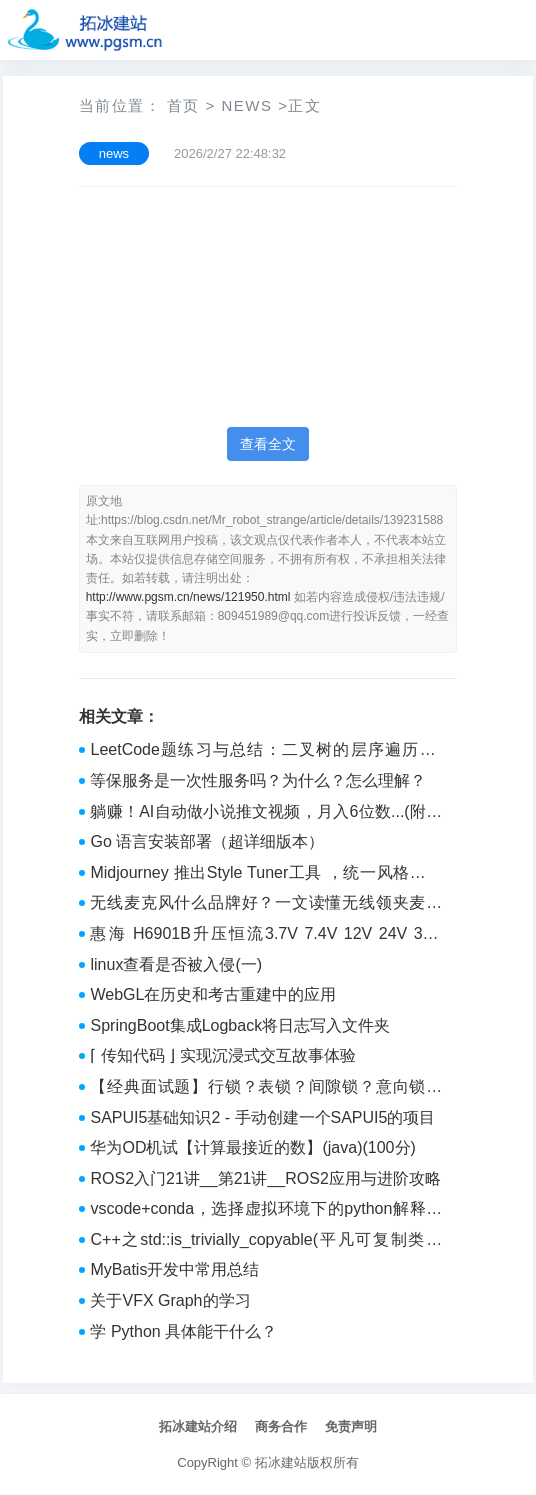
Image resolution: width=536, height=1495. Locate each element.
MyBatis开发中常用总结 (174, 1269)
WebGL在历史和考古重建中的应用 (213, 994)
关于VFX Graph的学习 (170, 1300)
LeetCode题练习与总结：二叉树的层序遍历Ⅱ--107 (266, 752)
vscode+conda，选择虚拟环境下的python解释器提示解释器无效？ (266, 1211)
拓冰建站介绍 (198, 1426)
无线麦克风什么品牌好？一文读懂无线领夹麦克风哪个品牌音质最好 (266, 905)
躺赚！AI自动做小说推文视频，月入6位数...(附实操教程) (266, 814)
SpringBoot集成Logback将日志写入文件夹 (240, 1025)
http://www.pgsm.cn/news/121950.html (188, 597)
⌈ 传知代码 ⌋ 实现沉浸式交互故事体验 (222, 1055)
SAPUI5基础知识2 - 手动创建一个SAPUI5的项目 (262, 1117)
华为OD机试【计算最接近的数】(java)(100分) (252, 1147)
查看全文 (268, 444)
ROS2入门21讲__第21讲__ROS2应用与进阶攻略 (265, 1178)
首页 (183, 105)
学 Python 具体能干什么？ (183, 1331)
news (246, 105)
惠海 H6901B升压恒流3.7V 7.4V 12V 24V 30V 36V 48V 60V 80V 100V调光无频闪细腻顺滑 (266, 936)
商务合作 (281, 1426)
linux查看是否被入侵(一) (176, 964)
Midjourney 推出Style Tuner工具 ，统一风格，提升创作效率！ (266, 875)
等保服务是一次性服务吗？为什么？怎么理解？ (258, 780)
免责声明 (351, 1426)
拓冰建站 (281, 1462)
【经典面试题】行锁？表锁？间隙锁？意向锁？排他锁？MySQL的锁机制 (266, 1089)
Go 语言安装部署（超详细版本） (207, 841)
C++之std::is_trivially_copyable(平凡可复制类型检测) (266, 1242)
